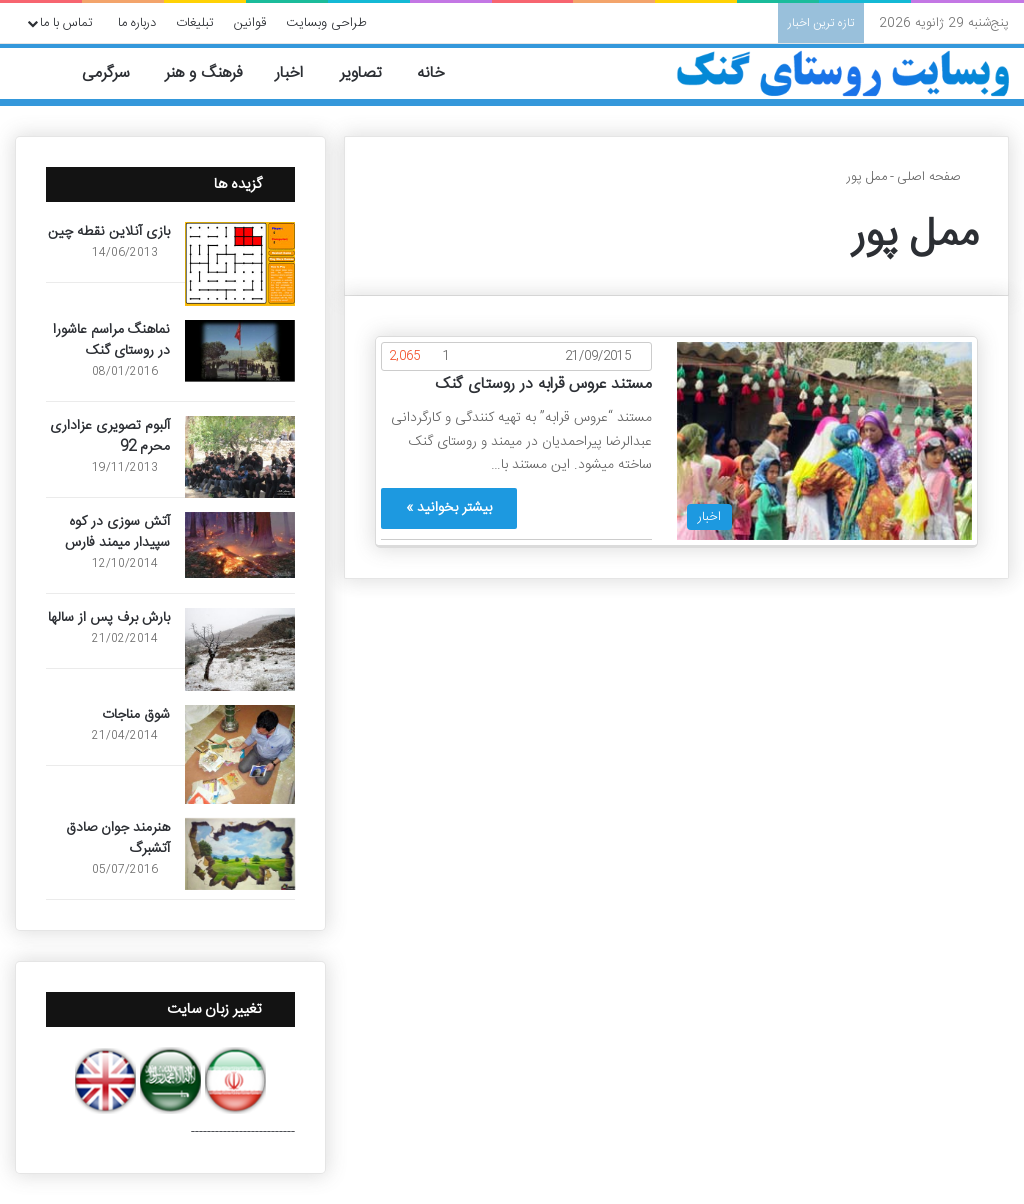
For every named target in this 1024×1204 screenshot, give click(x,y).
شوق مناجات (136, 715)
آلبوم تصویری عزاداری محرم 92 (110, 436)
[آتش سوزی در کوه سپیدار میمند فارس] (240, 545)
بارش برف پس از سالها (109, 618)
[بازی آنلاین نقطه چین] (240, 264)
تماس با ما (66, 23)
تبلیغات (195, 23)
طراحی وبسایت (326, 23)
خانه (442, 73)
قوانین (250, 23)
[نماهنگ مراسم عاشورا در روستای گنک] (240, 351)
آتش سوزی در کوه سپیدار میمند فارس (117, 532)
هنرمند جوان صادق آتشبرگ (118, 838)
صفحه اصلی (937, 177)
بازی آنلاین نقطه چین (109, 232)
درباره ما (137, 23)
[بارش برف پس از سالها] (240, 649)
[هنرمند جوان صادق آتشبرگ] (240, 854)
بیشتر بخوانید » (449, 508)
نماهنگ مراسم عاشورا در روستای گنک (111, 340)
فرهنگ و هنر (213, 73)
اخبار (300, 73)
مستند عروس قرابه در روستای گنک (543, 384)
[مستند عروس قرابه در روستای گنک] (824, 441)
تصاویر (371, 73)
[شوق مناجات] (240, 754)
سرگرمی (116, 73)
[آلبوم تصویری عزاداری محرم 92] (240, 457)
